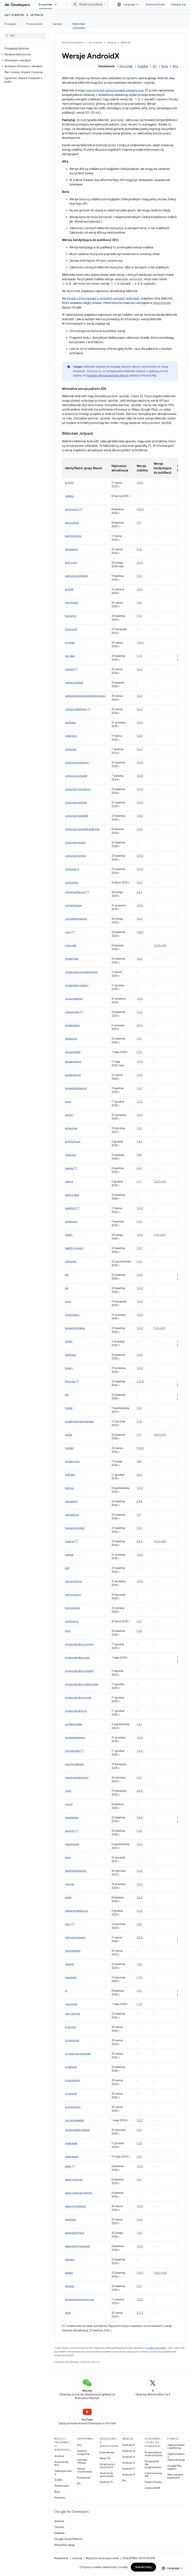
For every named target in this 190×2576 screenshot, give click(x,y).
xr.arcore (70, 2027)
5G (79, 2483)
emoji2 (69, 1115)
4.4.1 (139, 1168)
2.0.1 (139, 1474)
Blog (57, 2491)
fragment (70, 1155)
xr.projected (72, 2080)
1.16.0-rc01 (160, 2272)
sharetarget (72, 1844)
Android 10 (128, 2474)
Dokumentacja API (153, 2474)
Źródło (58, 2479)
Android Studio (155, 4)
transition (71, 1977)
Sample (57, 24)
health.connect (74, 1248)
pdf (67, 1568)
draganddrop (73, 1061)
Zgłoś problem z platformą (176, 2446)
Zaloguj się (178, 4)
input (68, 1301)
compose (70, 749)
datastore (71, 1038)
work (68, 2312)
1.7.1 (139, 522)
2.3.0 (140, 1937)
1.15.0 (140, 2272)
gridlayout (71, 1221)
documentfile (73, 1052)
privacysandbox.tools (78, 1697)
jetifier (69, 1341)
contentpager (73, 905)
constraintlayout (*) (77, 892)
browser (70, 642)
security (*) (71, 1831)
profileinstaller (73, 1724)
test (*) (69, 1924)
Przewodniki (34, 24)
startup (69, 1884)
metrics (69, 1488)
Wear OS (105, 2458)
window (69, 2286)
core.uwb (70, 945)
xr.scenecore (73, 2107)
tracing (69, 1964)
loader (69, 1408)
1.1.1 (139, 1181)
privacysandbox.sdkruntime (81, 1684)
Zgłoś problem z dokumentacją (176, 2456)
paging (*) (71, 1541)
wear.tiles (70, 2219)
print (68, 1631)
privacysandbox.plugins (79, 1671)
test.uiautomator (75, 1937)
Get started (14, 15)
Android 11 (128, 2468)
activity (69, 482)
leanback (70, 1354)
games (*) (71, 1168)
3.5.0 (140, 1025)
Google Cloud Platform (68, 2539)
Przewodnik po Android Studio (154, 2454)
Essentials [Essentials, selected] (45, 4)
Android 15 (128, 2445)
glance (69, 1181)
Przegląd (10, 24)
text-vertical (72, 2013)
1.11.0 (140, 762)
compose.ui (72, 869)
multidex (70, 1474)
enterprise (71, 1128)
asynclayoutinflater (76, 576)
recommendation (75, 1737)
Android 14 (128, 2451)
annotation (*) (73, 509)
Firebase (59, 2533)
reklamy (69, 496)
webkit (69, 2272)
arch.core (71, 562)
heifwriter (70, 1261)
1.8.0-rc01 (160, 1434)
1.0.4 (140, 1208)
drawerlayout (73, 1075)
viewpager (71, 2143)
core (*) (69, 932)
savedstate (72, 1817)
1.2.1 (139, 1038)
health (69, 1235)
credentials (71, 958)
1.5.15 (140, 776)
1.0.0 (140, 722)
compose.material (76, 802)
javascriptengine (75, 1328)
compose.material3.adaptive (82, 829)
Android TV (106, 2482)
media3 (69, 1448)
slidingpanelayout (75, 1870)
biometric (70, 616)
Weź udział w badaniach (175, 2476)
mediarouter (72, 1461)
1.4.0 (140, 816)
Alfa (175, 66)
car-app (70, 656)
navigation (71, 1501)
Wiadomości (61, 2485)
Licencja (77, 2558)
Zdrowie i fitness (82, 2461)
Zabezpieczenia (63, 2472)
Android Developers (72, 42)
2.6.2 (139, 1897)
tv (66, 1990)
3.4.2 (139, 1541)
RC (155, 66)
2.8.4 (140, 1791)
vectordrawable (74, 2120)
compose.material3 (76, 816)
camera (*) (71, 669)
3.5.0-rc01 (160, 1541)
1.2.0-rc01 (160, 1181)
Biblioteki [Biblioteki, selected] (79, 24)
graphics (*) (72, 1208)
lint (67, 1394)
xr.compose (72, 2040)
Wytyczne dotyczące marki (102, 2558)
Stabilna (142, 66)
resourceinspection (77, 1777)
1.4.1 (139, 602)
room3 (69, 1804)
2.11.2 (140, 2312)
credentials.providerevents (81, 972)
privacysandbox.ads (77, 1657)
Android (59, 2456)
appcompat (72, 522)
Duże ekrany (107, 2452)
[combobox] (90, 4)
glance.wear (72, 1195)
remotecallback (74, 1764)
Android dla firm (61, 2463)
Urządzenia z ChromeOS (107, 2466)
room (68, 1791)
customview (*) (74, 1012)
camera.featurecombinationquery (85, 696)
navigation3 (72, 1514)
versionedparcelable (77, 2130)
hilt (67, 1275)
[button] (24, 54)
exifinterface (72, 1141)
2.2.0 (140, 562)
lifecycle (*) (72, 1381)
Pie (124, 2480)
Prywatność (84, 2477)
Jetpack (37, 15)
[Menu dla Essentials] (57, 4)
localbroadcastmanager (79, 1421)
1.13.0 (140, 482)
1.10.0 (140, 509)
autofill (69, 589)
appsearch (71, 549)
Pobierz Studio (153, 2482)
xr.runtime (71, 2093)
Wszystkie (126, 66)
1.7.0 (139, 656)
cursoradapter (74, 998)
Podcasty (59, 2497)
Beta (164, 66)
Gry (79, 2445)
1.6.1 (139, 2179)
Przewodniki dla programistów (153, 2464)
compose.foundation (78, 789)
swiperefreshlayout (76, 1910)
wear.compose (74, 2179)
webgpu (70, 2259)
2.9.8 (139, 1501)
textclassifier (73, 1950)
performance (73, 1594)
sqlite (68, 1897)
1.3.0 (139, 589)
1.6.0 (139, 669)
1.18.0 (140, 932)
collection (71, 736)
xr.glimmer (71, 2067)
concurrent (71, 882)
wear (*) (70, 2166)
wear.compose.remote (78, 2193)
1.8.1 (139, 1461)
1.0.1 (139, 1777)
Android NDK (152, 2488)
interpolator (72, 1315)
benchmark (71, 602)
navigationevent (75, 1528)
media (68, 1434)
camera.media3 (74, 682)
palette (69, 1554)
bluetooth (71, 629)
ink (66, 1288)
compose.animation (77, 762)
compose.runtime (75, 855)
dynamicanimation (76, 1088)
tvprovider (71, 2004)
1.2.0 (139, 829)
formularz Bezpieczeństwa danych (107, 375)
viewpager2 (72, 2156)
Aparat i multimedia (84, 2470)
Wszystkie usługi (64, 2545)
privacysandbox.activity (79, 1644)
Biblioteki (126, 42)
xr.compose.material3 (78, 2053)
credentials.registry (77, 985)
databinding (72, 1025)
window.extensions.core (79, 2299)
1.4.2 (139, 1141)
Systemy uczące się (83, 2452)
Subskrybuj (143, 2567)
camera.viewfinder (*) (78, 709)
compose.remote (75, 842)
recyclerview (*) (74, 1751)
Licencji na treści (156, 2347)
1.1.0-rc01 (160, 1235)
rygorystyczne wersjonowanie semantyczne (114, 90)
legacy (69, 1368)
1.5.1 (139, 2286)
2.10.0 (140, 1381)
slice (67, 1857)
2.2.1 (139, 892)
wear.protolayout (75, 2206)
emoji (68, 1101)
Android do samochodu (107, 2474)
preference (71, 1621)
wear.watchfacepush (77, 2246)
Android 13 (128, 2456)
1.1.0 (139, 549)
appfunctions (73, 536)
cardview (70, 722)
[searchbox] (24, 36)
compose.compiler (76, 776)
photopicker (72, 1608)
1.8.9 (139, 1155)
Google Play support (174, 2467)
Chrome (59, 2527)
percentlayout (73, 1581)
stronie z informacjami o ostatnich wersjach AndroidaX (103, 298)
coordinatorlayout (76, 918)
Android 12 (128, 2462)
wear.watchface (74, 2233)
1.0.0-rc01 (160, 945)
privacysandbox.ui (76, 1711)
